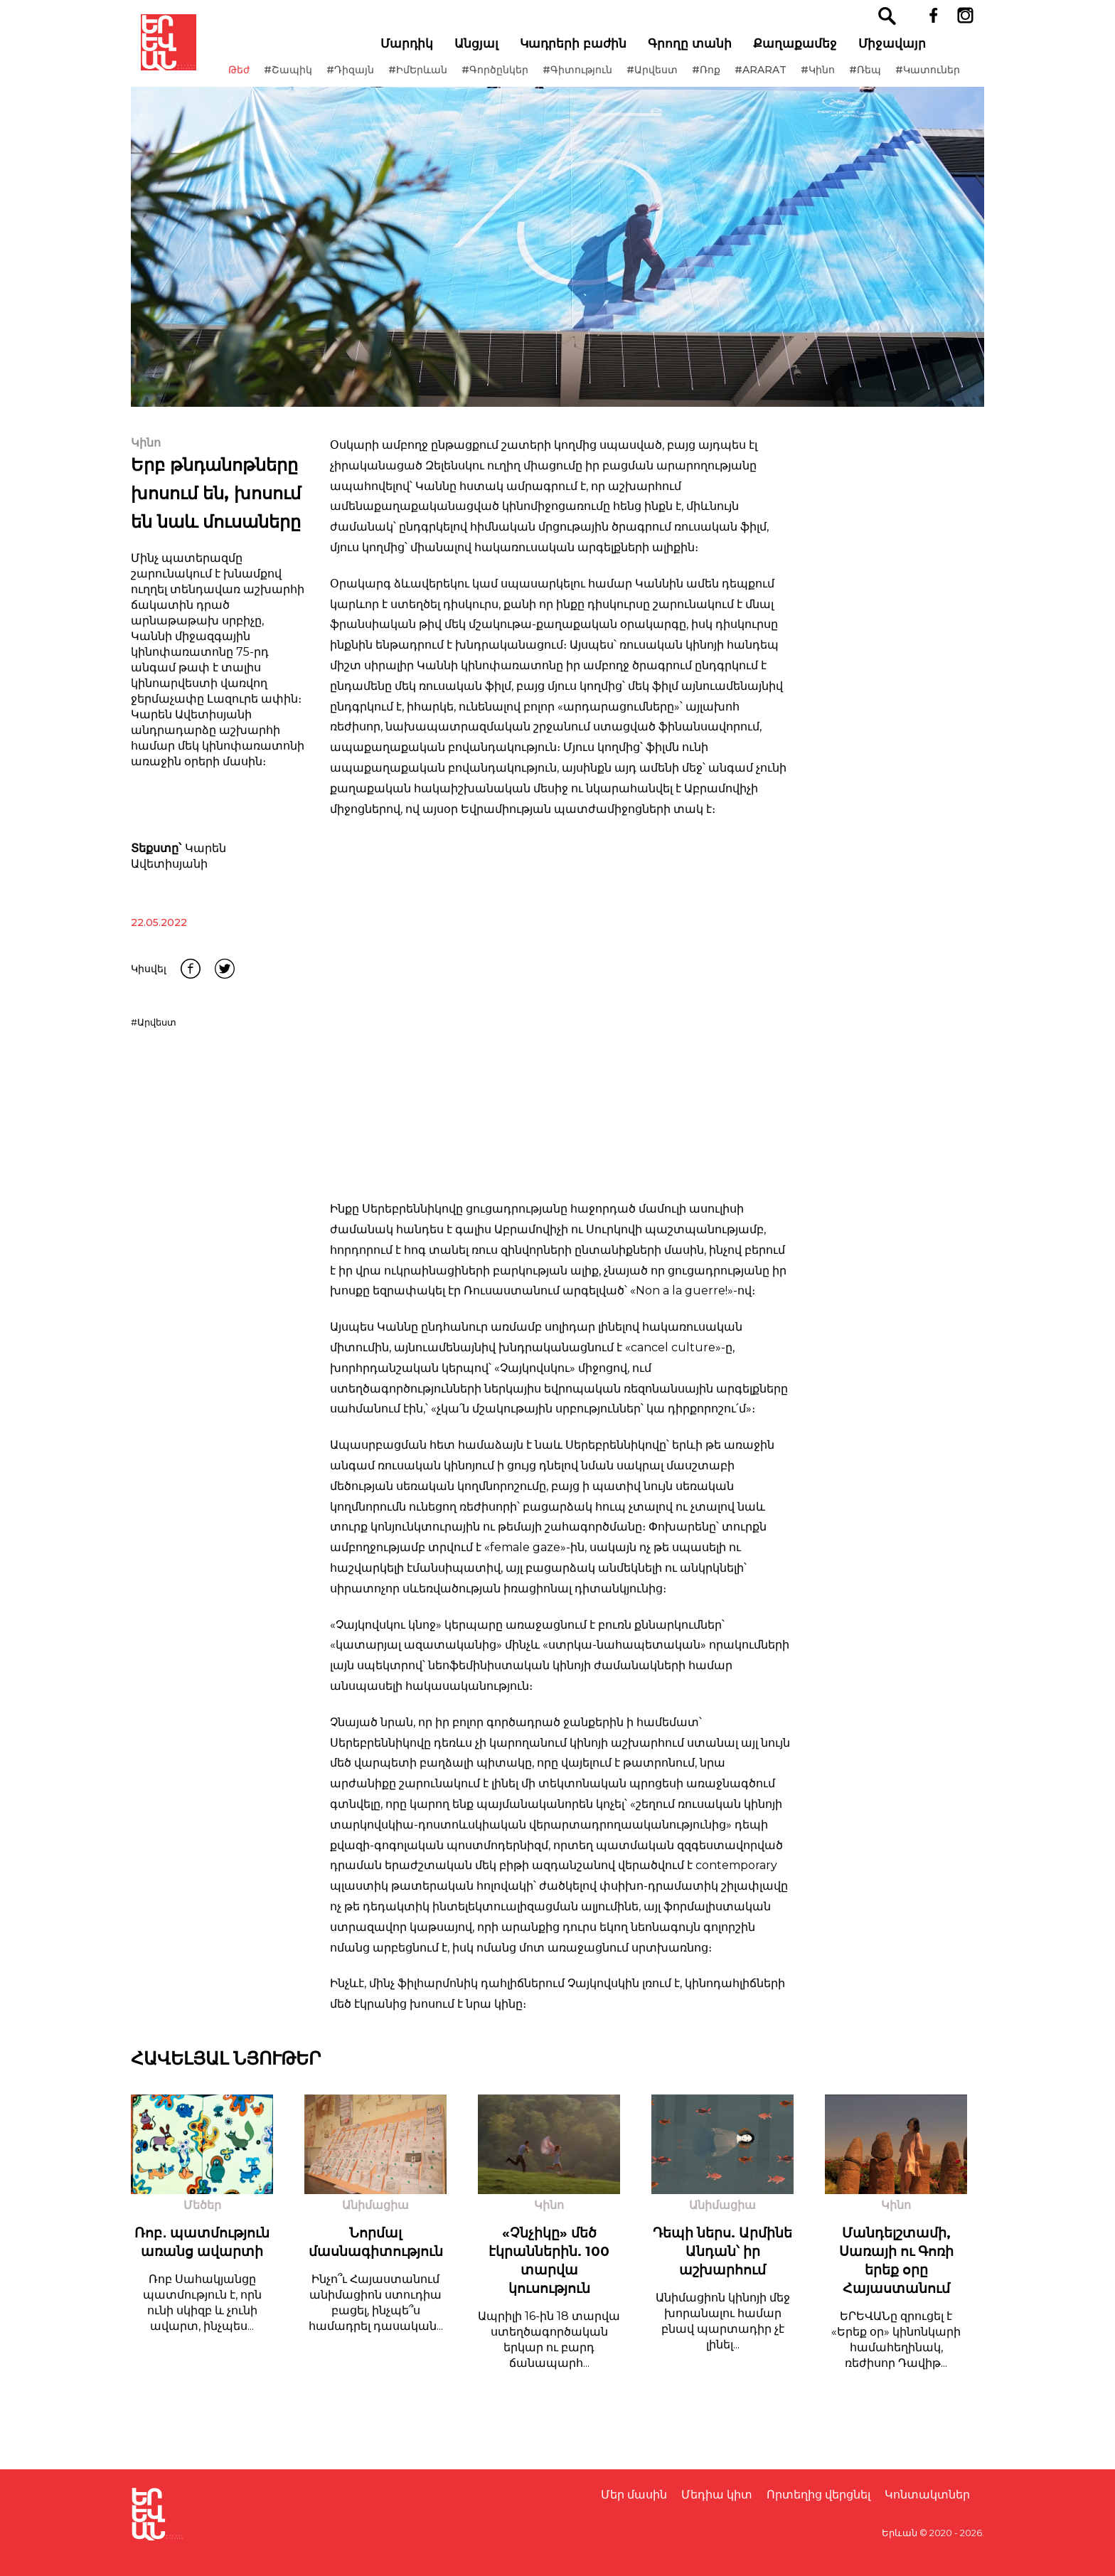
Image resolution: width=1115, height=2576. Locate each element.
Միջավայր (912, 50)
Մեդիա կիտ (716, 2494)
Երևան (899, 2532)
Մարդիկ (426, 50)
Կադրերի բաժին (593, 50)
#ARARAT (791, 76)
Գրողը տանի (710, 50)
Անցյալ (496, 50)
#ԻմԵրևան (448, 76)
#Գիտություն (608, 76)
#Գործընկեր (525, 76)
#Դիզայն (381, 76)
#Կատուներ (291, 92)
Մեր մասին (634, 2494)
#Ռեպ (896, 76)
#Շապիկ (318, 76)
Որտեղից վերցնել (818, 2494)
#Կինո (848, 76)
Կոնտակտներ (927, 2494)
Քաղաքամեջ (815, 50)
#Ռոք (736, 76)
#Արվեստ (682, 76)
